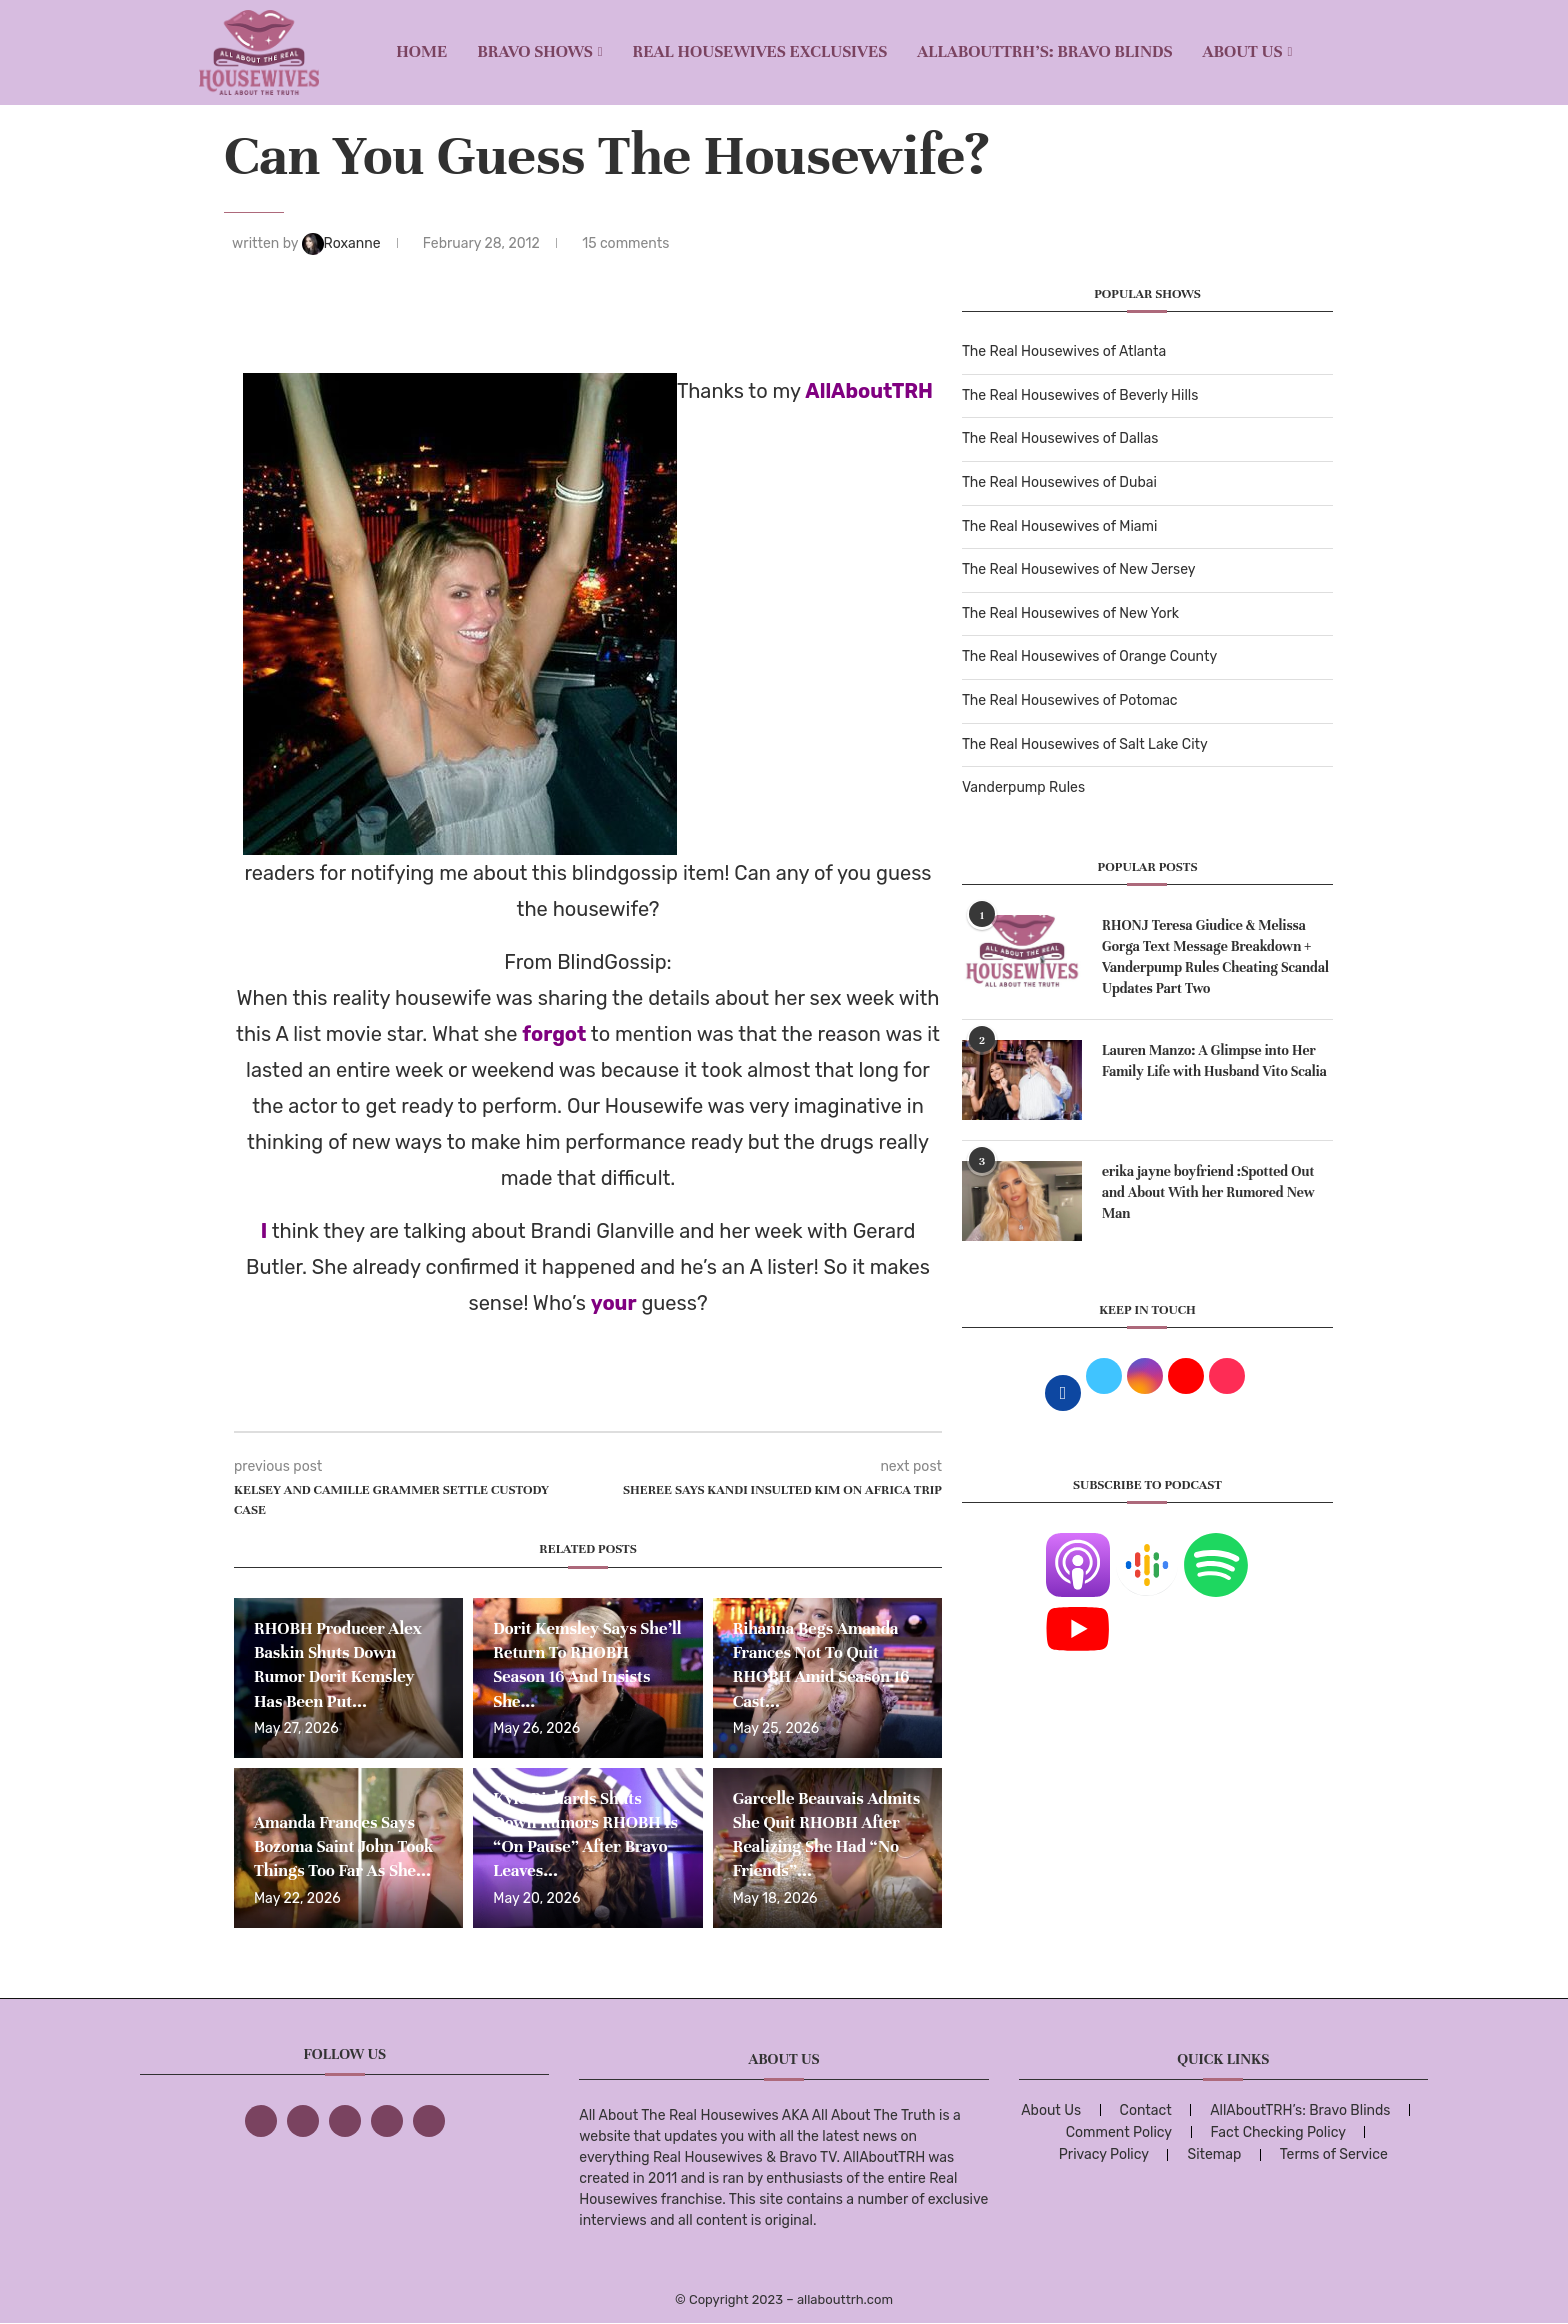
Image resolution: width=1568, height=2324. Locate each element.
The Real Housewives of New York (1070, 613)
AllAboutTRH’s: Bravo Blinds (1044, 51)
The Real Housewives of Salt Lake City (1085, 744)
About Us (1243, 51)
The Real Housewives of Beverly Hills (1080, 395)
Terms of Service (1334, 2154)
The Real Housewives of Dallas (1060, 438)
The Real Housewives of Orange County (1089, 656)
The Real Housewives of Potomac (1070, 700)
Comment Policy (1119, 2132)
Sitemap (1214, 2154)
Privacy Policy (1104, 2154)
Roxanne (343, 243)
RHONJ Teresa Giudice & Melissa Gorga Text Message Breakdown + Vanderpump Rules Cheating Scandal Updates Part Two (1215, 957)
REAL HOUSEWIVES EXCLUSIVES (760, 51)
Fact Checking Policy (1278, 2132)
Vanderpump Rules (1023, 787)
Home (421, 51)
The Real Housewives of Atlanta (1064, 351)
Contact (1146, 2110)
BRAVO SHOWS (535, 51)
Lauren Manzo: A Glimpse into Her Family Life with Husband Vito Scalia (1214, 1061)
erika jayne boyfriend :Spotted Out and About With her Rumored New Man (1208, 1192)
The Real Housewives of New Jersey (1078, 569)
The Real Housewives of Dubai (1059, 482)
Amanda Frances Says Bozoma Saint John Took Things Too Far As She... (344, 1847)
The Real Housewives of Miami (1059, 526)
